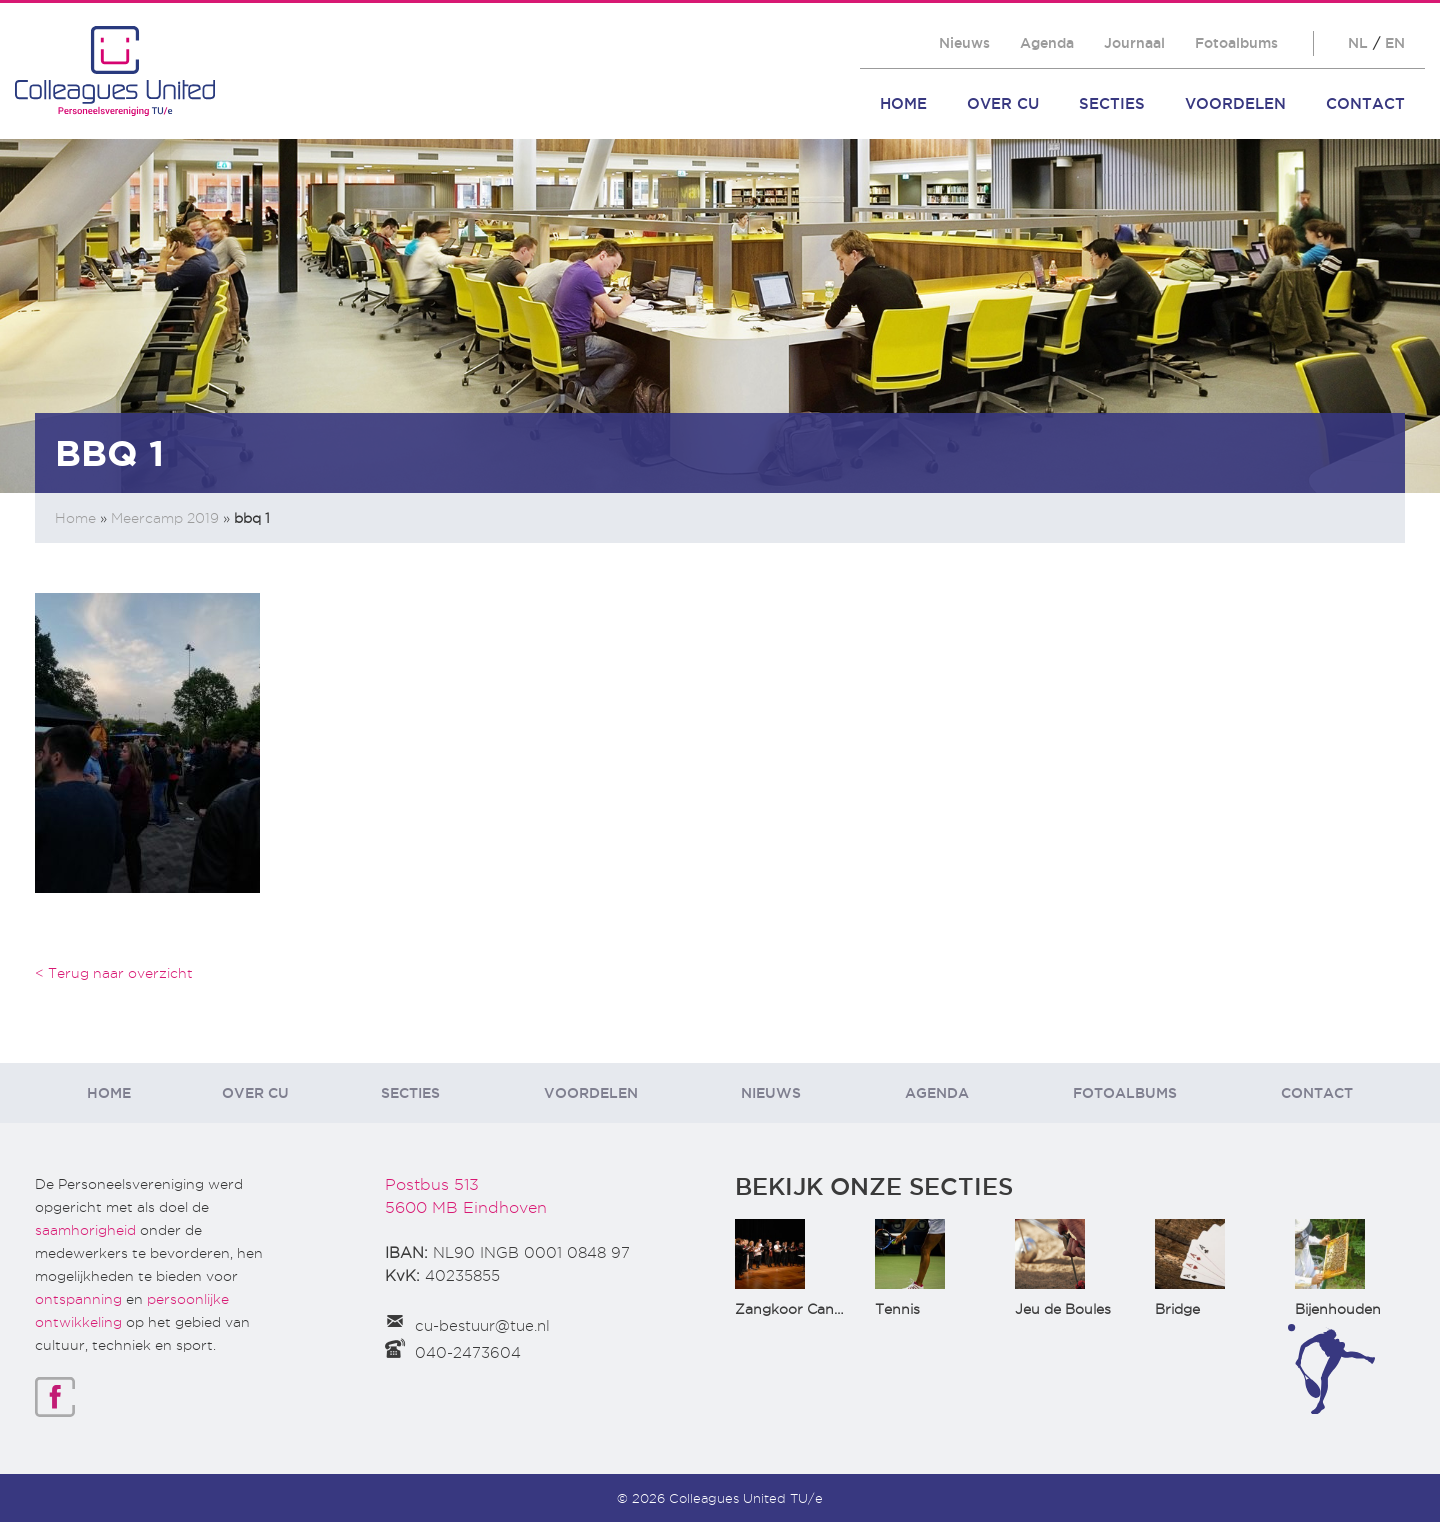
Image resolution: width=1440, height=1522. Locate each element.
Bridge (1177, 1309)
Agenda (1047, 43)
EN (1395, 43)
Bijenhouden (1338, 1309)
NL (1358, 43)
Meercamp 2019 (165, 518)
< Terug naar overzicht (114, 973)
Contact (1365, 103)
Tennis (897, 1309)
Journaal (1134, 43)
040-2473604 (468, 1353)
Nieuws (964, 43)
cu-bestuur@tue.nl (482, 1326)
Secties (1112, 103)
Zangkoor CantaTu (800, 1309)
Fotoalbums (1236, 43)
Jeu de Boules (1063, 1309)
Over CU (1003, 103)
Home (903, 103)
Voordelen (1235, 103)
